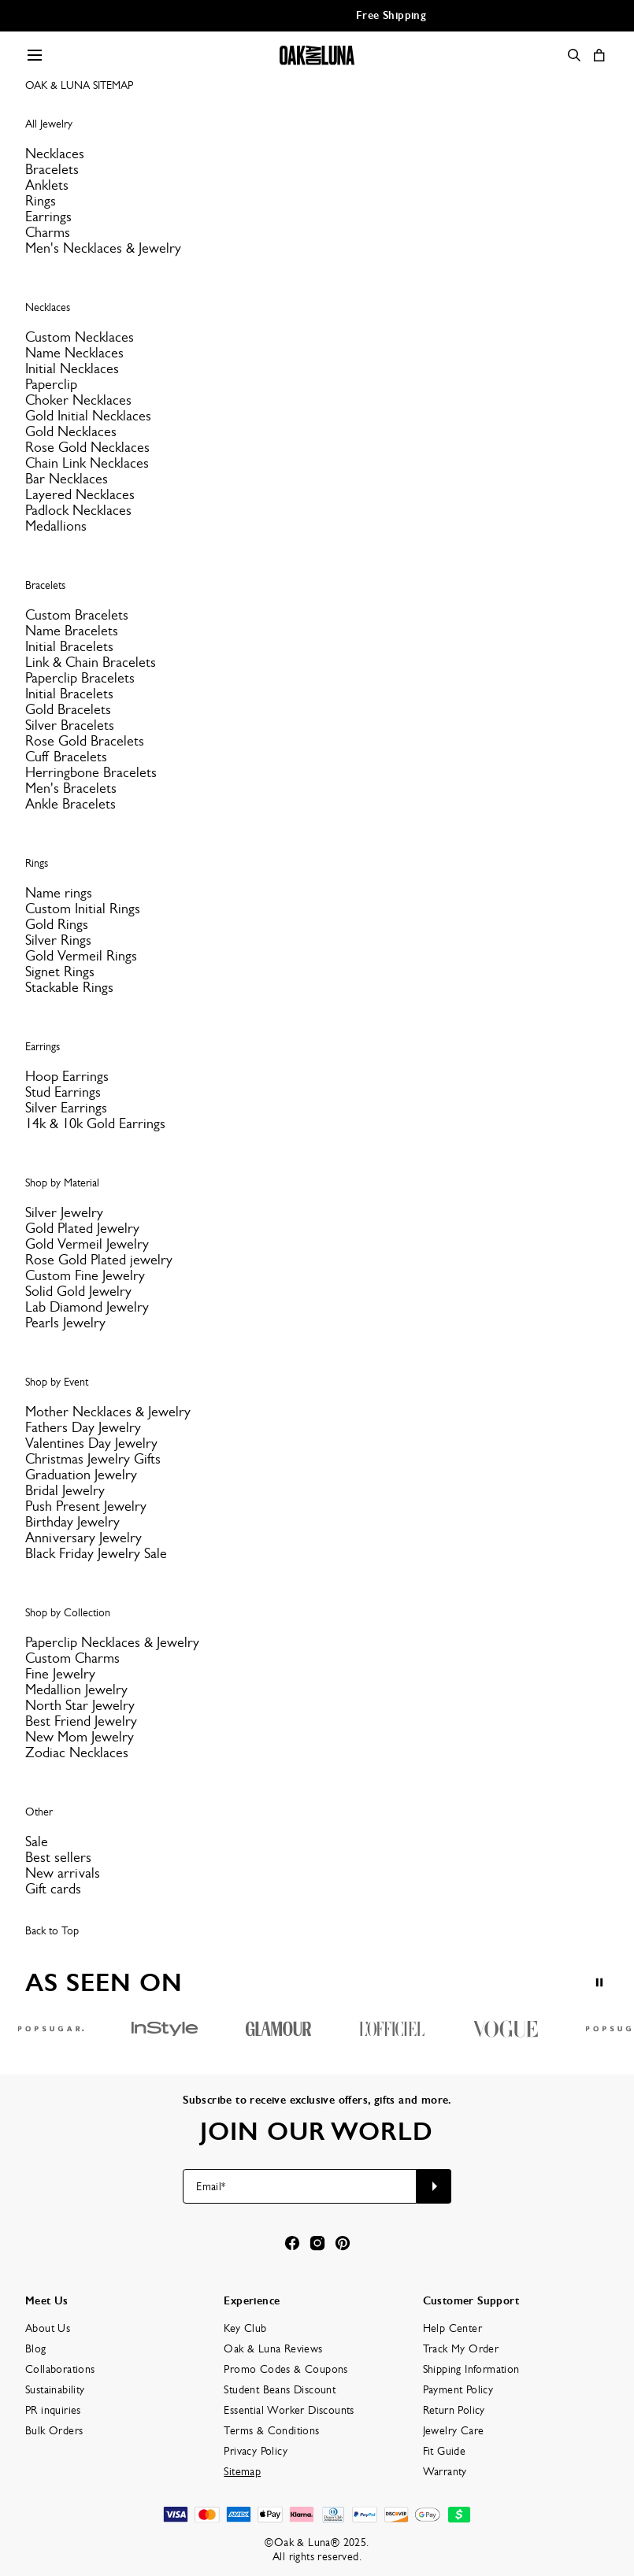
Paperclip (51, 384)
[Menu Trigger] (34, 55)
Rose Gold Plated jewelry (98, 1260)
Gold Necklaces (71, 431)
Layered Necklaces (80, 494)
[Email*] (299, 2186)
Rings (40, 201)
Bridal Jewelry (65, 1490)
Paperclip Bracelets (80, 678)
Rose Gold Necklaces (87, 447)
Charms (47, 232)
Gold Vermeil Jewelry (87, 1244)
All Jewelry (48, 123)
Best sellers (58, 1857)
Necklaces (54, 153)
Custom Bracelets (76, 615)
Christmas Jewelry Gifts (93, 1459)
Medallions (56, 526)
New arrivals (62, 1873)
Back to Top (52, 1930)
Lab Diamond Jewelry (87, 1307)
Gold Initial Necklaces (88, 416)
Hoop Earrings (67, 1076)
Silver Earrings (66, 1108)
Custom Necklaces (79, 337)
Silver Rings (58, 940)
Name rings (58, 893)
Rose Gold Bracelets (84, 741)
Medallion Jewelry (76, 1689)
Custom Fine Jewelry (85, 1275)
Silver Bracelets (69, 725)
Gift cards (53, 1889)
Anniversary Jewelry (83, 1537)
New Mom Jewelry (79, 1737)
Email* (210, 2186)
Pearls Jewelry (65, 1323)
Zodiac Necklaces (76, 1752)
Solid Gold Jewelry (78, 1291)
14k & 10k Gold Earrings (95, 1123)
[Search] (574, 55)
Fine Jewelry (60, 1674)
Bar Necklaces (66, 479)
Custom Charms (72, 1658)
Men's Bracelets (71, 788)
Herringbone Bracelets (91, 772)
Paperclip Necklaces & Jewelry (112, 1642)
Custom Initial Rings (82, 908)
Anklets (47, 185)
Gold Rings (56, 924)
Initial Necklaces (72, 368)
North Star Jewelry (80, 1705)
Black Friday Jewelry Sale (96, 1553)
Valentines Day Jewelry (91, 1443)
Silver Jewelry (64, 1212)
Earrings (48, 216)
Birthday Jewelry (72, 1522)
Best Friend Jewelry (81, 1721)
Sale (36, 1841)
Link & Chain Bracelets (90, 662)
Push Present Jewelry (85, 1506)
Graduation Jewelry (81, 1474)
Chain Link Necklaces (87, 463)
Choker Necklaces (78, 400)
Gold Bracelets (68, 709)
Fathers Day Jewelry (83, 1427)
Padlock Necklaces (78, 510)
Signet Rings (60, 971)
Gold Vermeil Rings (81, 956)
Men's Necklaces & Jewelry (103, 248)
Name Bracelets (71, 630)
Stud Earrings (63, 1092)
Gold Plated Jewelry (82, 1228)
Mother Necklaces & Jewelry (108, 1411)
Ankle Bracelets (70, 804)
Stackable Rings (69, 987)
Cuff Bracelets (66, 756)
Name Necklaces (74, 353)
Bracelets (52, 169)
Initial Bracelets (69, 646)
